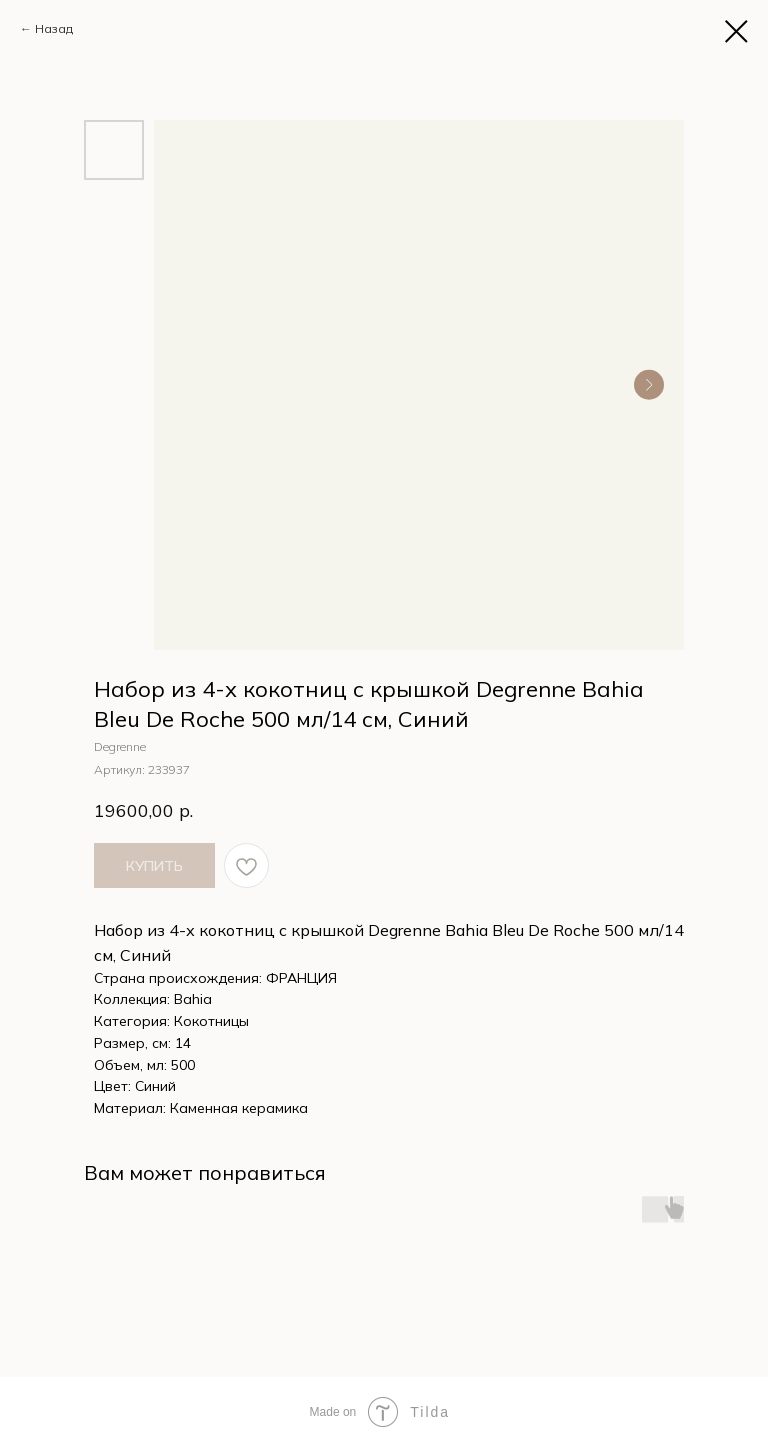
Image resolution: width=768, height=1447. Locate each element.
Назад (54, 28)
